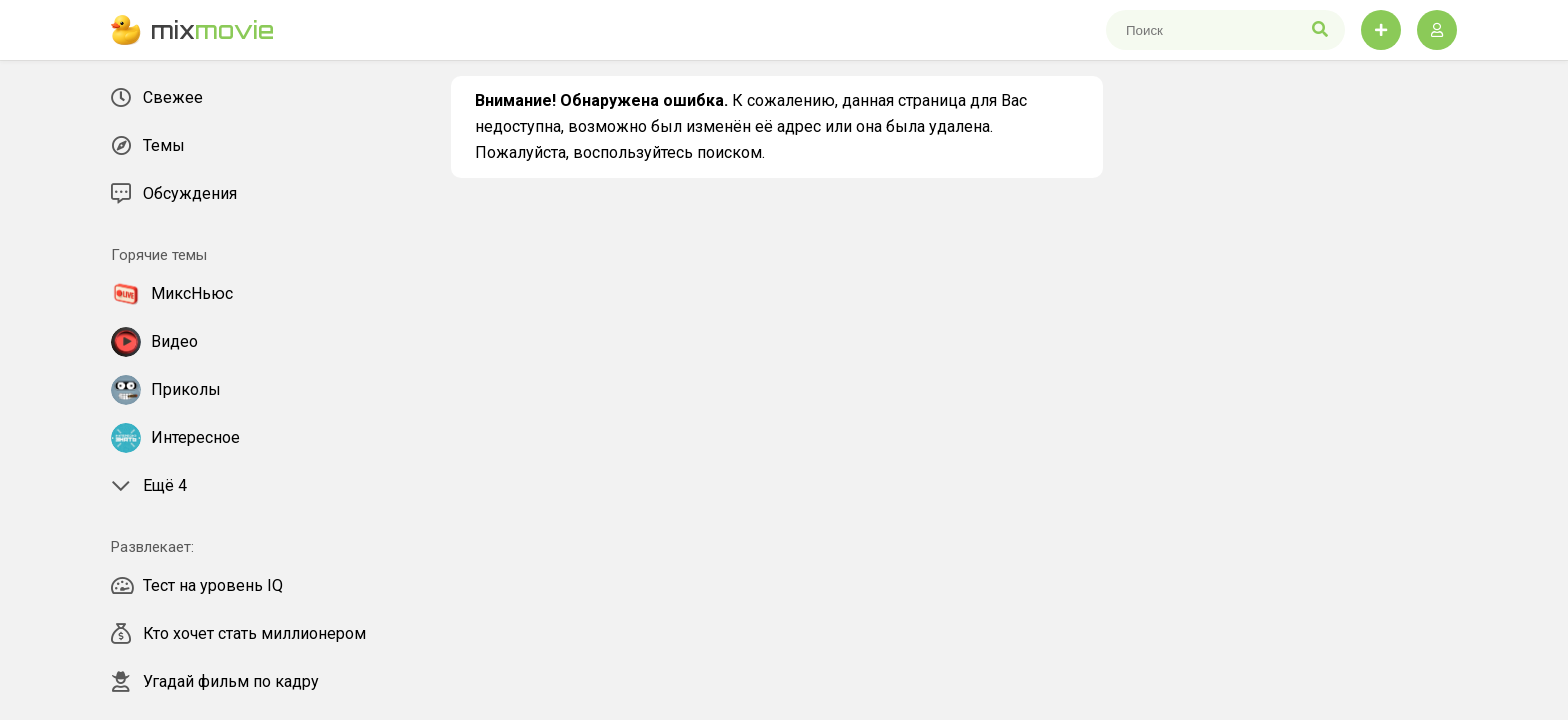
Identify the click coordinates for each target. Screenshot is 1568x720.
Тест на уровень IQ (197, 586)
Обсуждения (174, 194)
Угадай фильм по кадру (215, 682)
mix (192, 30)
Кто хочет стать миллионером (238, 634)
